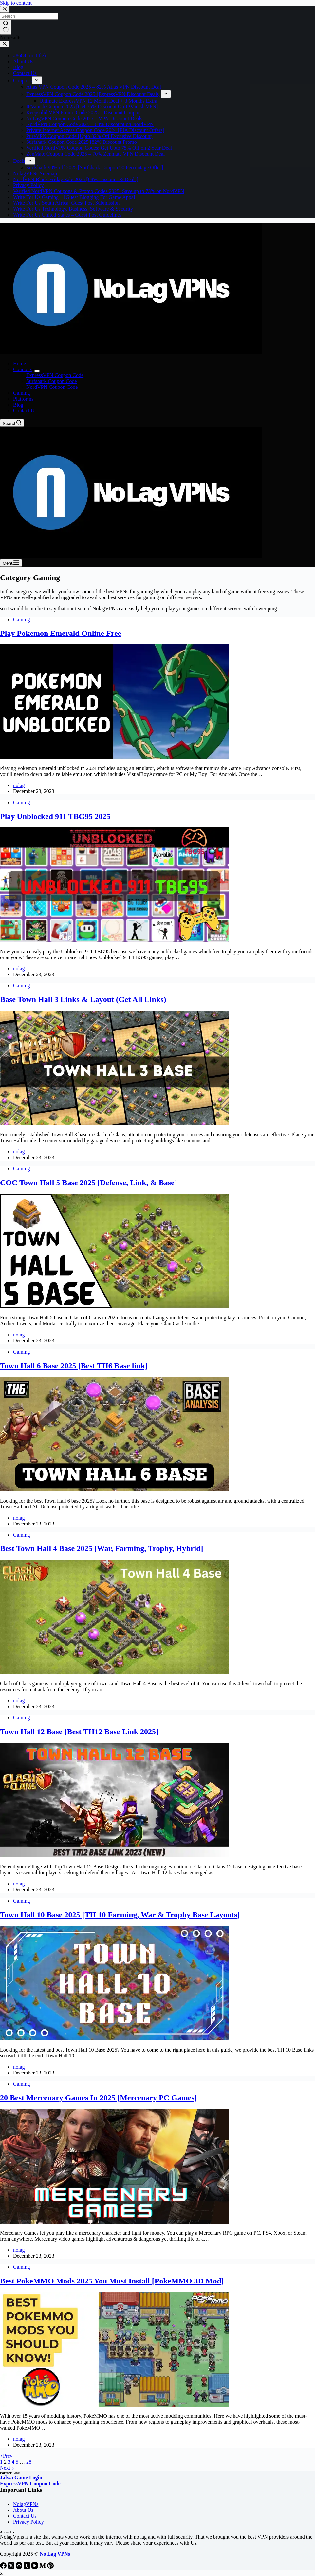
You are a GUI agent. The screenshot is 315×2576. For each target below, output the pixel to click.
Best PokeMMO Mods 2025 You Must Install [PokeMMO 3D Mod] (112, 2281)
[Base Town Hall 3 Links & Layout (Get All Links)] (114, 1123)
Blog (18, 404)
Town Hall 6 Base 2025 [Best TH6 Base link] (74, 1365)
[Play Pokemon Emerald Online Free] (114, 757)
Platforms (23, 399)
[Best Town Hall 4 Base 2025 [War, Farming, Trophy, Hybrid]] (114, 1672)
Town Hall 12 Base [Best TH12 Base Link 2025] (79, 1731)
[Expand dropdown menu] (37, 371)
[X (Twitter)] (12, 2567)
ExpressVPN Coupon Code (54, 375)
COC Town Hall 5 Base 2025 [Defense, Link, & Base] (88, 1182)
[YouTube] (35, 2567)
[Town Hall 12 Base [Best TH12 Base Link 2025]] (114, 1855)
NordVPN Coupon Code (52, 387)
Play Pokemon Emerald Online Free (60, 633)
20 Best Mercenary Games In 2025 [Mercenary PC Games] (98, 2097)
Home (19, 363)
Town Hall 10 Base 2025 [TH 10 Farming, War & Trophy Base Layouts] (120, 1914)
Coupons (23, 369)
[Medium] (43, 2567)
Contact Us (25, 410)
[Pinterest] (50, 2567)
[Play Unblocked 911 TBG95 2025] (114, 940)
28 (28, 2462)
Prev (6, 2456)
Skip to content (16, 3)
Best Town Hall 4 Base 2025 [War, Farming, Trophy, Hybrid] (101, 1548)
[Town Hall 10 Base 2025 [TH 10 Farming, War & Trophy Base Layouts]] (114, 2038)
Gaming (21, 393)
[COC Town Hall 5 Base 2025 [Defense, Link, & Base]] (114, 1306)
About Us (23, 2510)
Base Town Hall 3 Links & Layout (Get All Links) (83, 999)
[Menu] (11, 563)
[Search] (12, 423)
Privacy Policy (28, 2522)
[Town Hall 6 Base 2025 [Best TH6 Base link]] (114, 1489)
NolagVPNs (25, 2504)
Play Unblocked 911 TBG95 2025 (55, 816)
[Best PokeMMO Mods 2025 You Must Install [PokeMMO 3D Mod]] (114, 2405)
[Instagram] (20, 2567)
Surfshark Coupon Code (51, 381)
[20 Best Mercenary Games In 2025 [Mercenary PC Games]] (114, 2222)
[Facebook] (4, 2567)
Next (7, 2468)
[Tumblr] (27, 2567)
